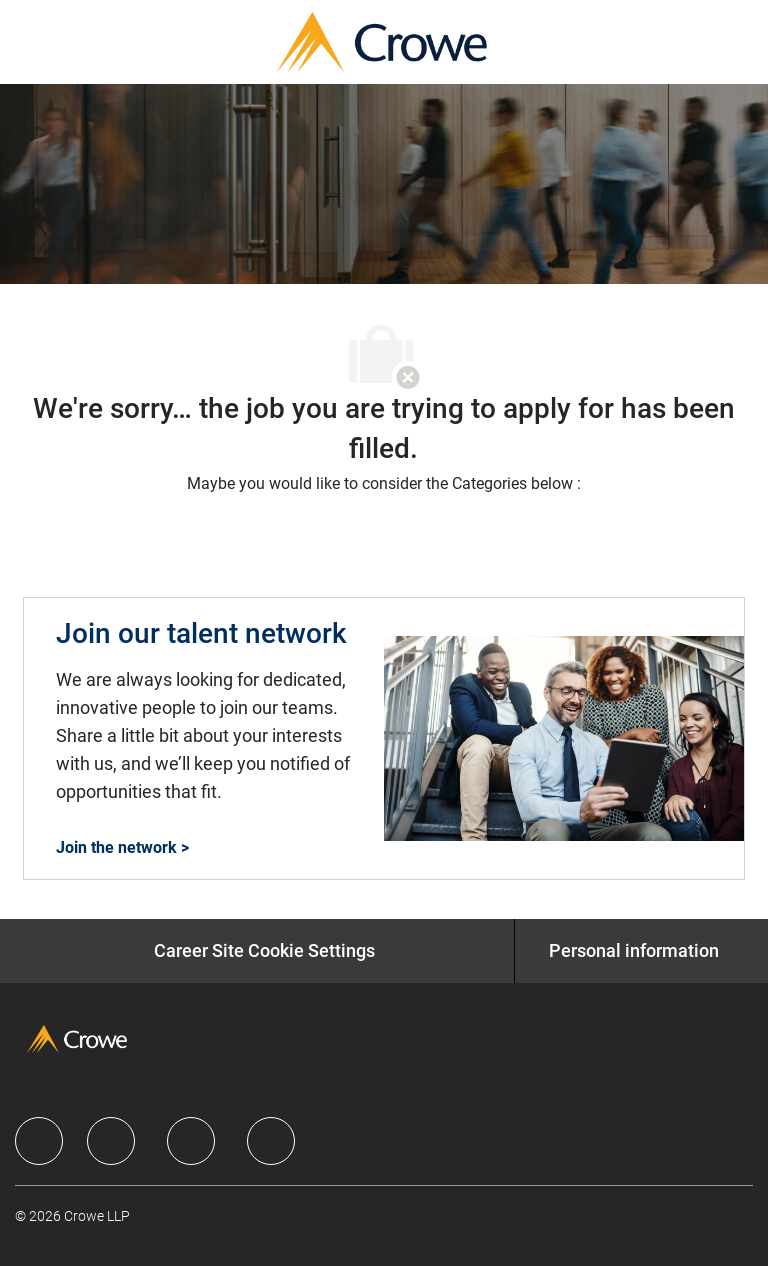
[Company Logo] (382, 40)
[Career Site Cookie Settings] (264, 951)
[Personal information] (634, 951)
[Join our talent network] (383, 738)
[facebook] (39, 1141)
